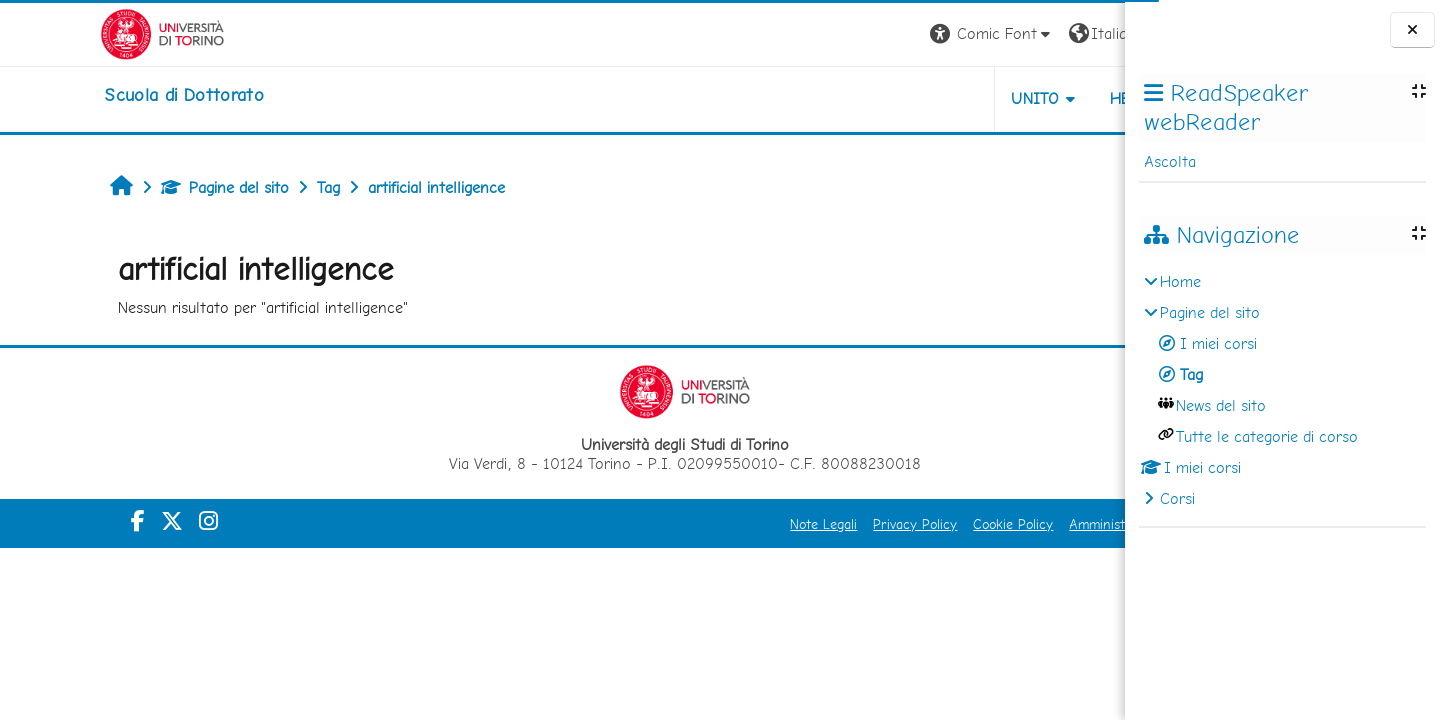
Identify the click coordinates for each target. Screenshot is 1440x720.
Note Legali (678, 524)
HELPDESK (1004, 98)
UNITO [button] (890, 98)
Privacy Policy (770, 524)
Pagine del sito (135, 187)
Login (1090, 33)
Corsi (1177, 498)
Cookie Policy (868, 524)
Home (1180, 281)
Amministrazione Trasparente (1013, 524)
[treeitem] (1282, 390)
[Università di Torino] (62, 32)
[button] (846, 34)
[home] (84, 95)
